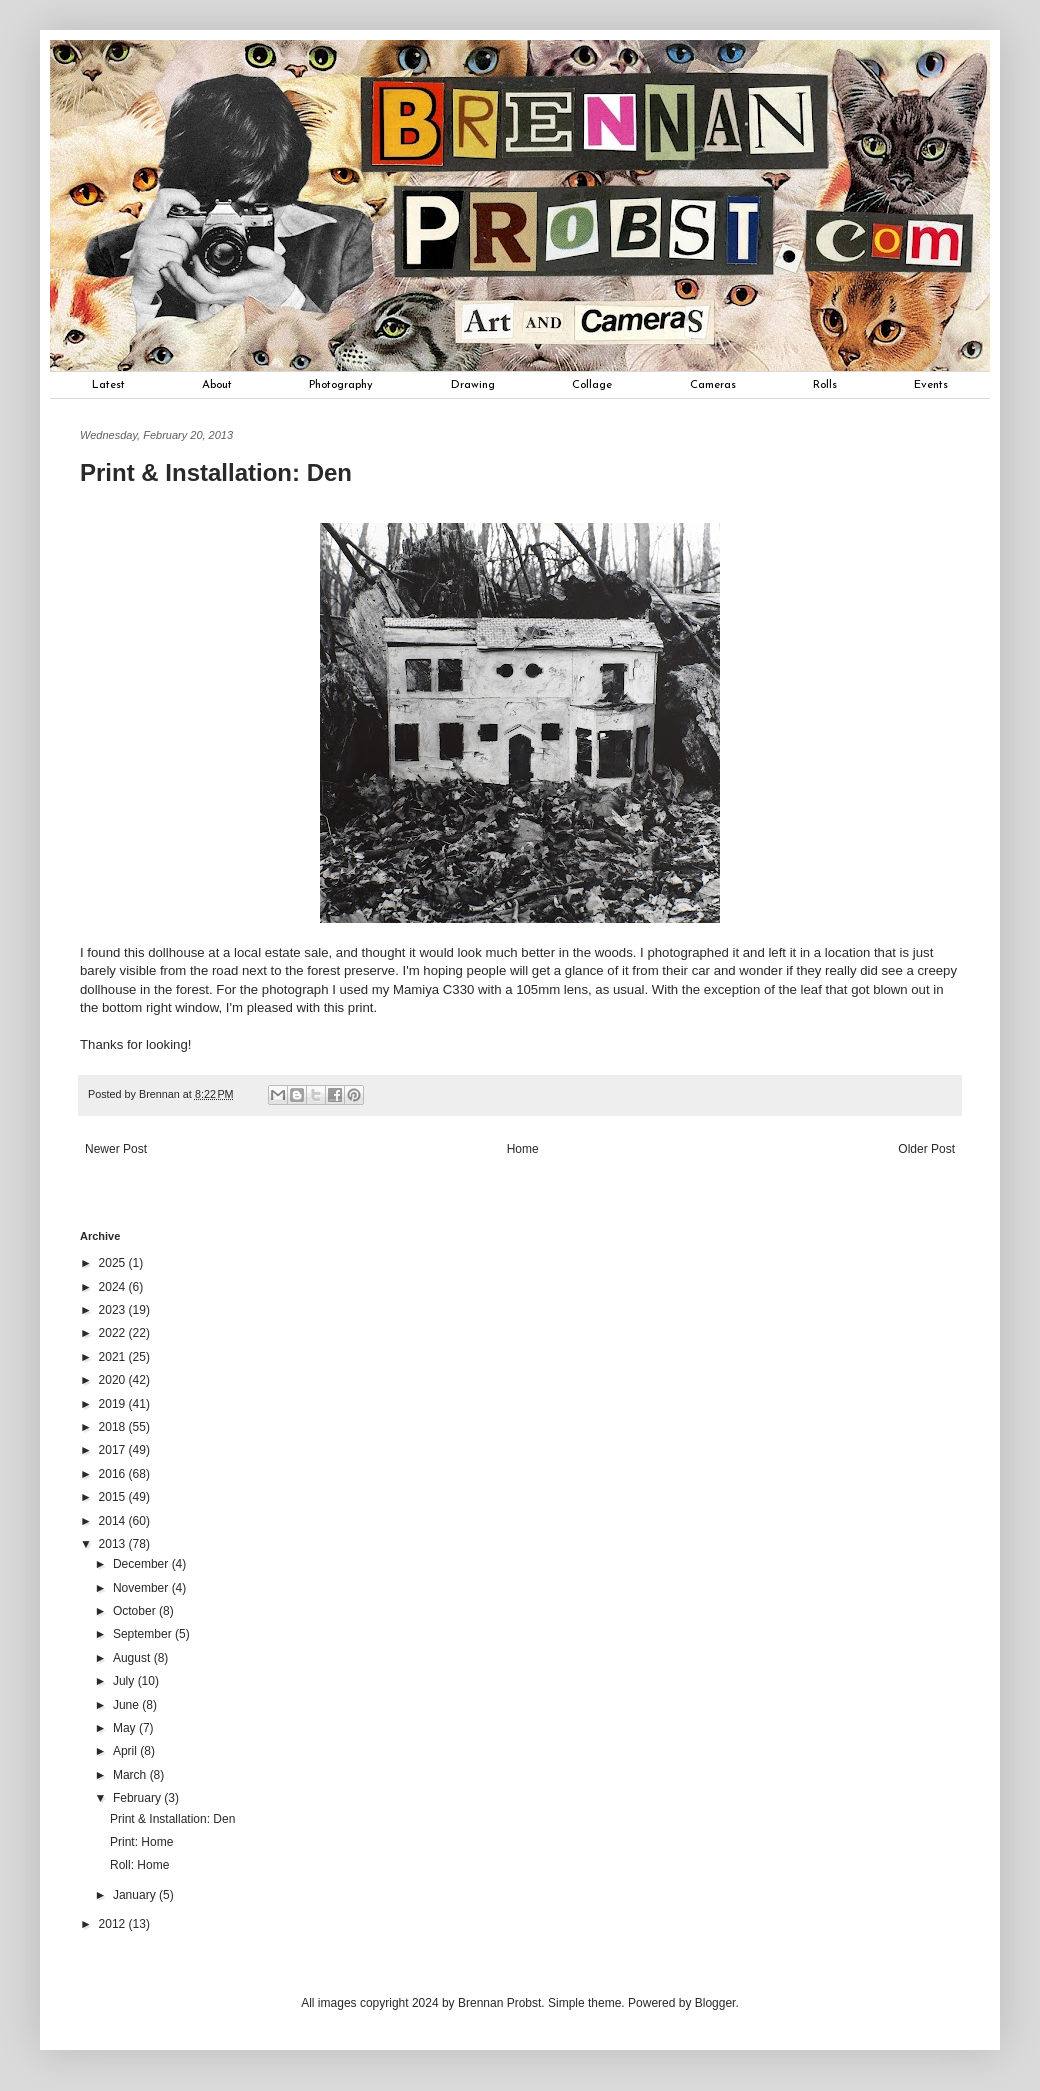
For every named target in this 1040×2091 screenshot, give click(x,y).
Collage (592, 385)
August (133, 1658)
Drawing (473, 385)
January (136, 1895)
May (126, 1728)
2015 (114, 1497)
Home (523, 1149)
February (138, 1798)
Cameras (713, 385)
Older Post (926, 1149)
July (125, 1681)
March (131, 1775)
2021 (114, 1357)
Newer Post (116, 1149)
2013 (114, 1544)
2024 (114, 1287)
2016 (114, 1474)
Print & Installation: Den (172, 1819)
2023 (114, 1310)
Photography (341, 385)
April (126, 1751)
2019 (114, 1404)
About (217, 385)
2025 (114, 1263)
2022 (114, 1333)
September (144, 1634)
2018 (114, 1427)
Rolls (825, 385)
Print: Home (141, 1842)
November (142, 1588)
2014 (114, 1521)
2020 (114, 1380)
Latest (108, 385)
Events (931, 385)
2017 (114, 1450)
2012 (114, 1924)
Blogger (715, 2003)
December (142, 1564)
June (127, 1705)
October (136, 1611)
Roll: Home (139, 1865)
